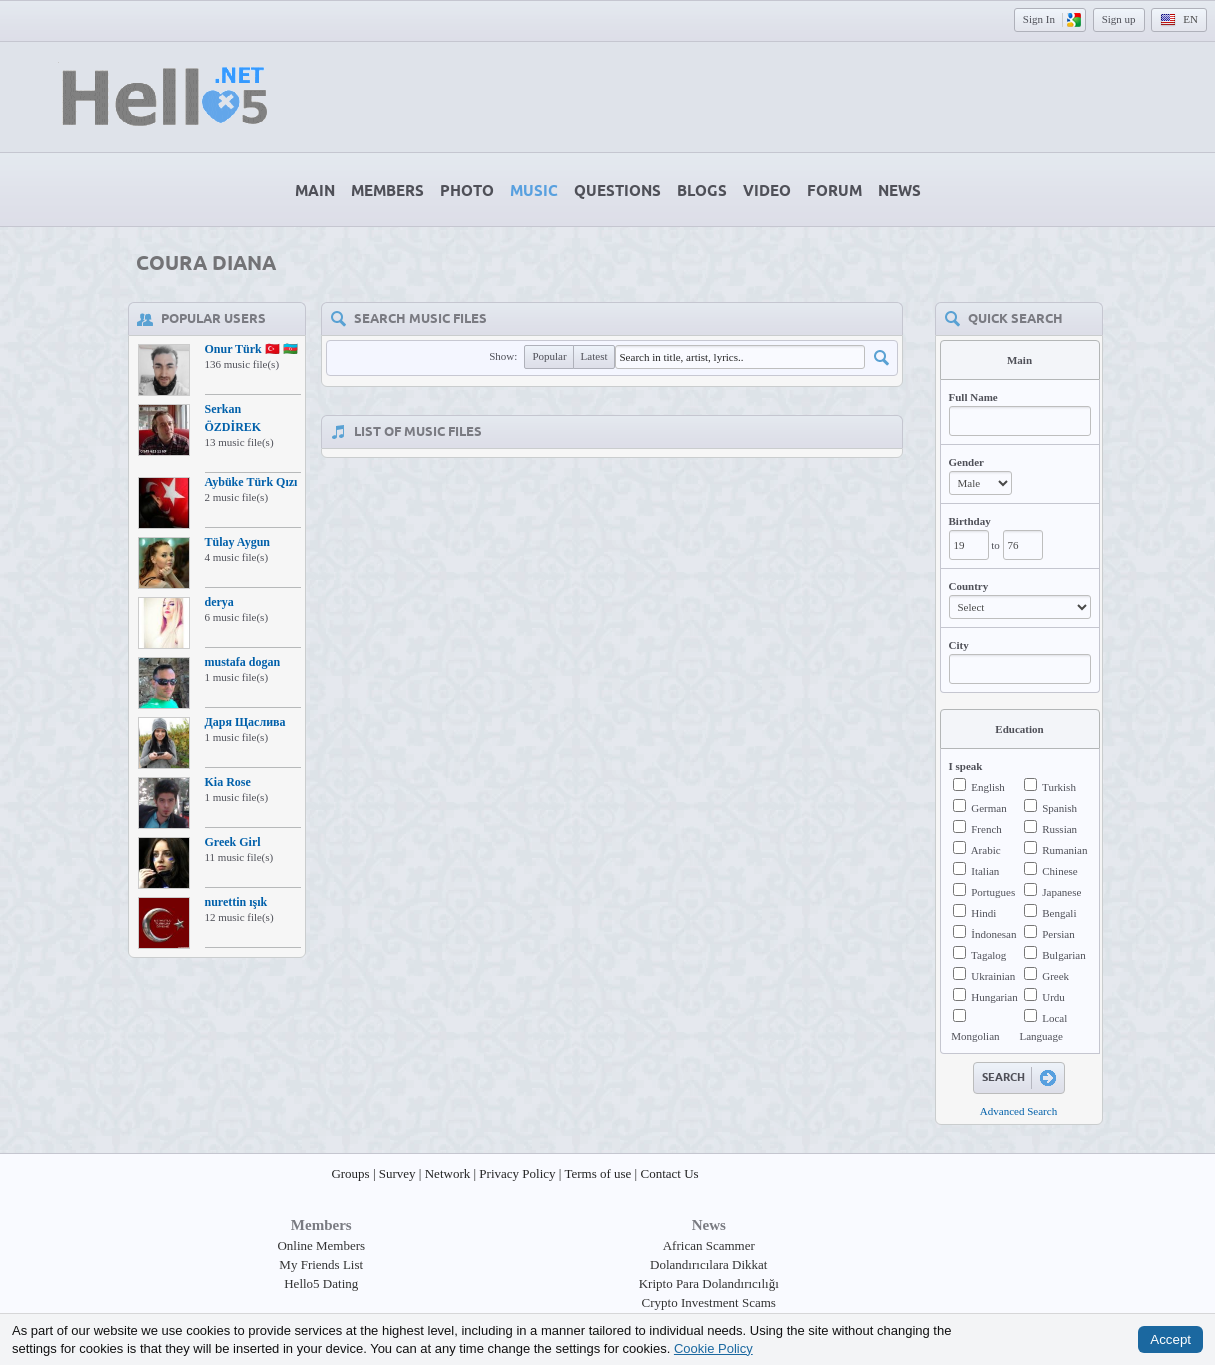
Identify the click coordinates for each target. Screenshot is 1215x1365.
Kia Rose (228, 782)
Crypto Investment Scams (709, 1302)
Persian (1058, 934)
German (988, 808)
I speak (966, 766)
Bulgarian (1063, 955)
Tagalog (988, 955)
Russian (1059, 829)
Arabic (986, 850)
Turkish (1059, 787)
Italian (985, 871)
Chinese (1059, 871)
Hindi (983, 913)
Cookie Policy (713, 1347)
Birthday (970, 521)
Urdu (1053, 997)
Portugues (993, 892)
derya (219, 602)
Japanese (1061, 892)
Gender (966, 462)
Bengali (1059, 913)
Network (448, 1173)
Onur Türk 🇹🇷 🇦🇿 (251, 349)
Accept (1170, 1339)
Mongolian (975, 1036)
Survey (397, 1173)
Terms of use (597, 1173)
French (986, 829)
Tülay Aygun (237, 542)
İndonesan (993, 934)
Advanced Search (1018, 1111)
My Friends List (321, 1264)
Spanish (1059, 808)
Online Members (321, 1245)
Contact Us (669, 1173)
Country (969, 586)
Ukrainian (993, 976)
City (959, 645)
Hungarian (994, 997)
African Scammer (709, 1245)
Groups (350, 1173)
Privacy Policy (517, 1173)
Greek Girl (233, 842)
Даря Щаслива (245, 722)
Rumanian (1064, 850)
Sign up (1119, 19)
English (988, 787)
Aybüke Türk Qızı (251, 482)
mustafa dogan (243, 662)
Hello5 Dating (321, 1283)
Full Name (973, 397)
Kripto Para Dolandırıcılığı (709, 1283)
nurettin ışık (236, 902)
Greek (1055, 976)
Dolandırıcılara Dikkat (708, 1264)
